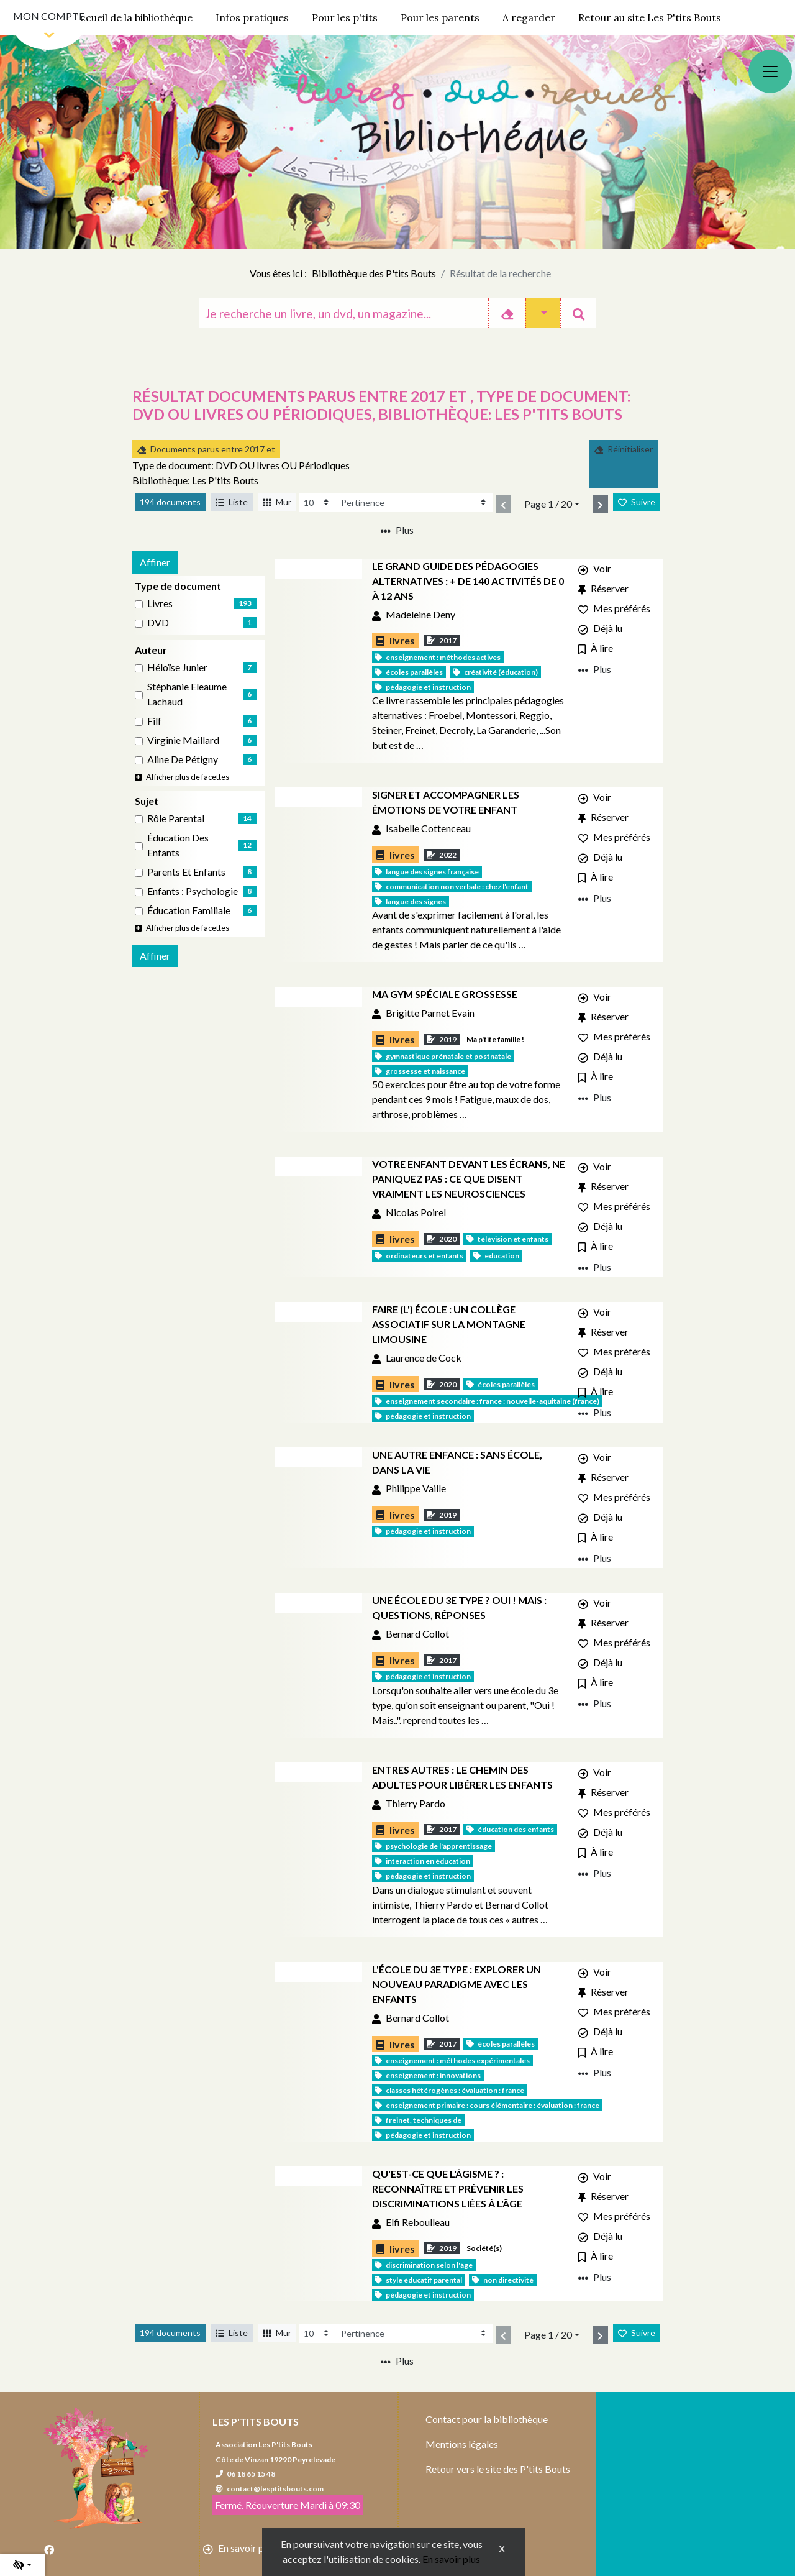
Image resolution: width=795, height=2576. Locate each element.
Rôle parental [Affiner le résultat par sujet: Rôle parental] (175, 818)
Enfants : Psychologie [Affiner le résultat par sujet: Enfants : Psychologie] (192, 891)
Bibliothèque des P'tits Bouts (374, 273)
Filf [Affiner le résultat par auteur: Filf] (154, 721)
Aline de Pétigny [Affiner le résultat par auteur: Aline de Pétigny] (182, 759)
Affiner (155, 562)
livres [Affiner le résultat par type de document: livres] (160, 603)
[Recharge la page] (317, 502)
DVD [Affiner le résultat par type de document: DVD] (158, 622)
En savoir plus (451, 2559)
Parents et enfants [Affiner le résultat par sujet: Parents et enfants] (186, 872)
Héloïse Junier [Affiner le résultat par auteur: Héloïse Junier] (177, 667)
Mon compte (48, 16)
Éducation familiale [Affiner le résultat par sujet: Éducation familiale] (188, 910)
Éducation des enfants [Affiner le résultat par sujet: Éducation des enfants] (178, 845)
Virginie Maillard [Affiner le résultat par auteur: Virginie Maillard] (183, 740)
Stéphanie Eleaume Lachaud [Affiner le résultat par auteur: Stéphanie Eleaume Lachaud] (187, 694)
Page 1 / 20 (548, 504)
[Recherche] (343, 313)
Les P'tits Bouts (255, 2421)
